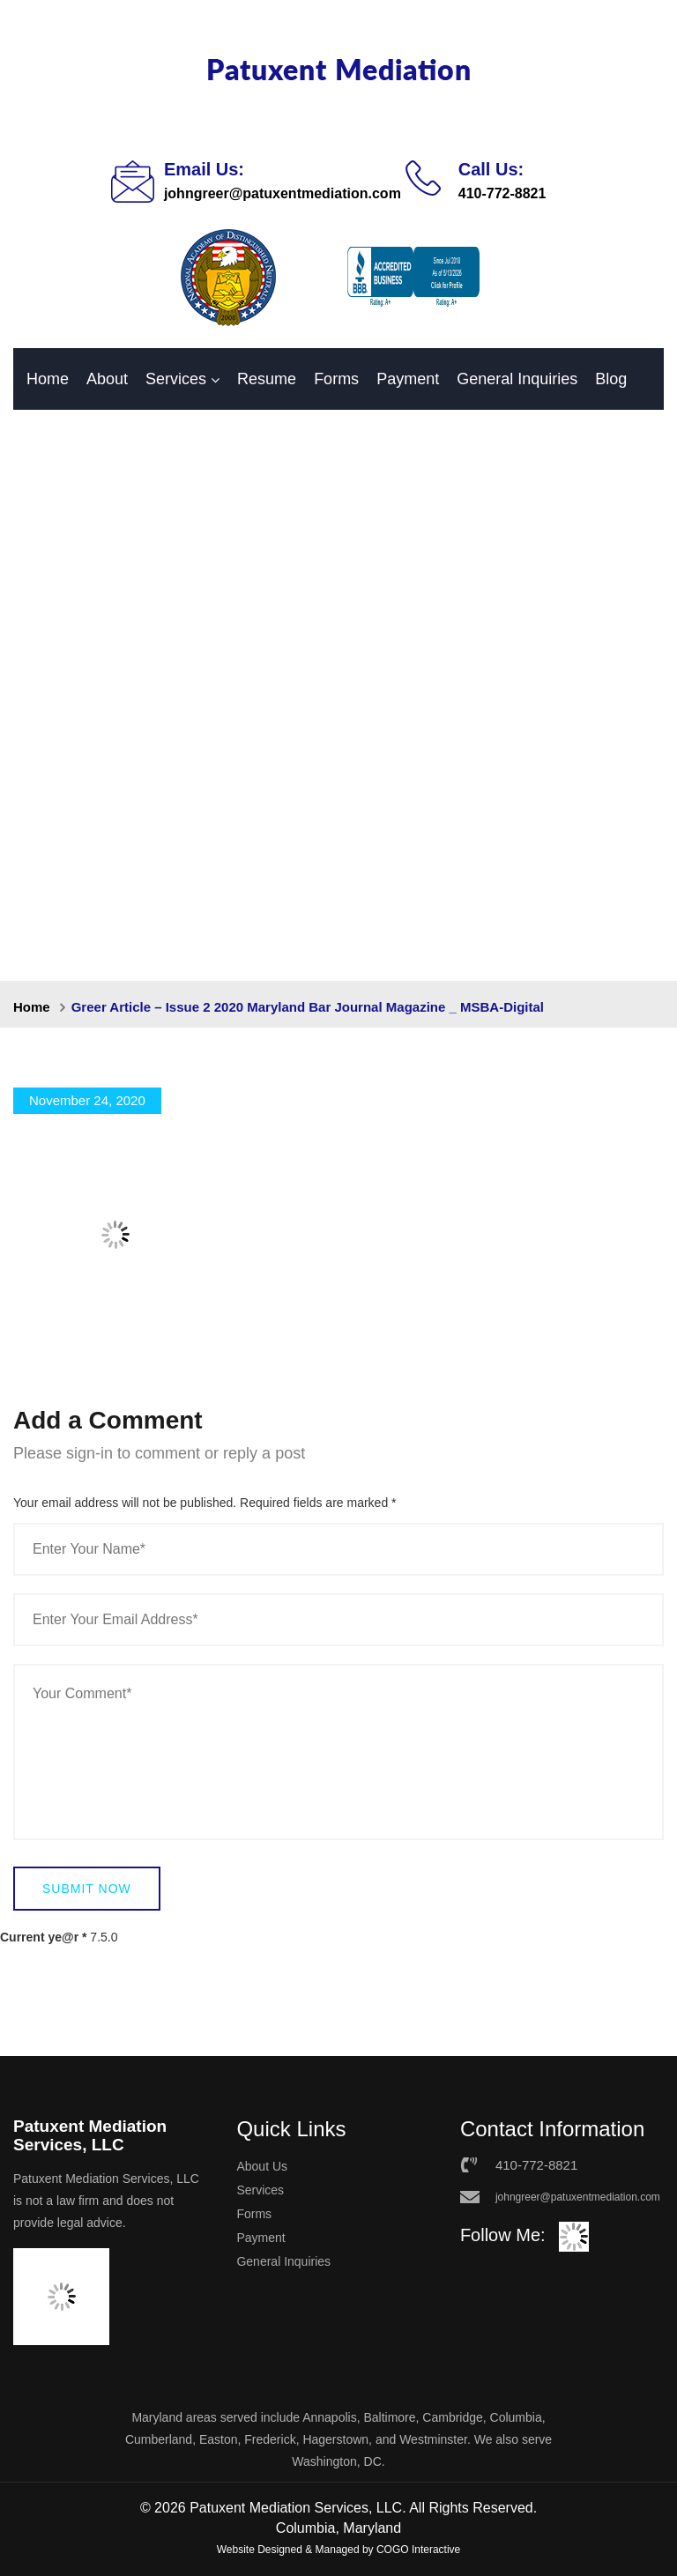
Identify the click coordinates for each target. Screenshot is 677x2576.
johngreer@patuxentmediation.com (282, 193)
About (107, 379)
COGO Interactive (418, 2549)
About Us (261, 2166)
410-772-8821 (502, 193)
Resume (266, 379)
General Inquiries (517, 379)
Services (175, 379)
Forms (336, 379)
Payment (407, 379)
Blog (611, 379)
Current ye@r (43, 1937)
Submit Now (86, 1889)
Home (47, 379)
